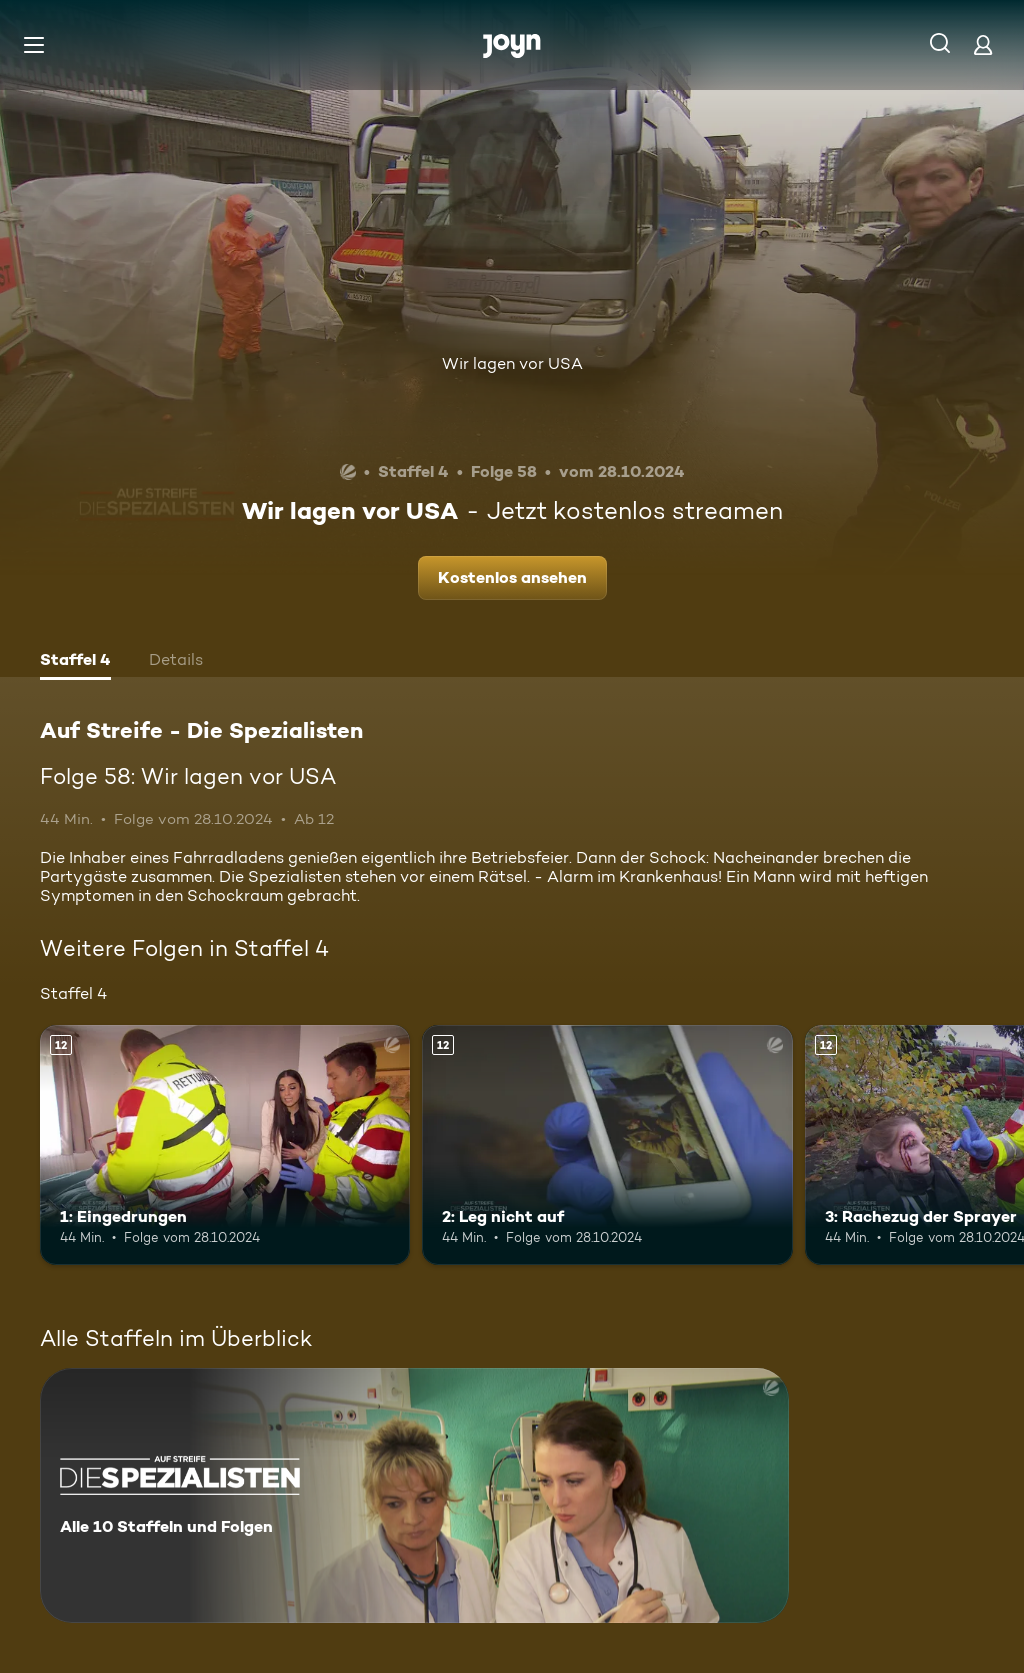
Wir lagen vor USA (512, 363)
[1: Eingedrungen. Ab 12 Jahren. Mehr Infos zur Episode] (225, 1145)
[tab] (75, 662)
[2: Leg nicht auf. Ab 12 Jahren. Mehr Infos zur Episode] (607, 1145)
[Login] (983, 44)
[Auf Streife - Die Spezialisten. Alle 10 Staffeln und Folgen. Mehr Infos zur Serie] (414, 1495)
